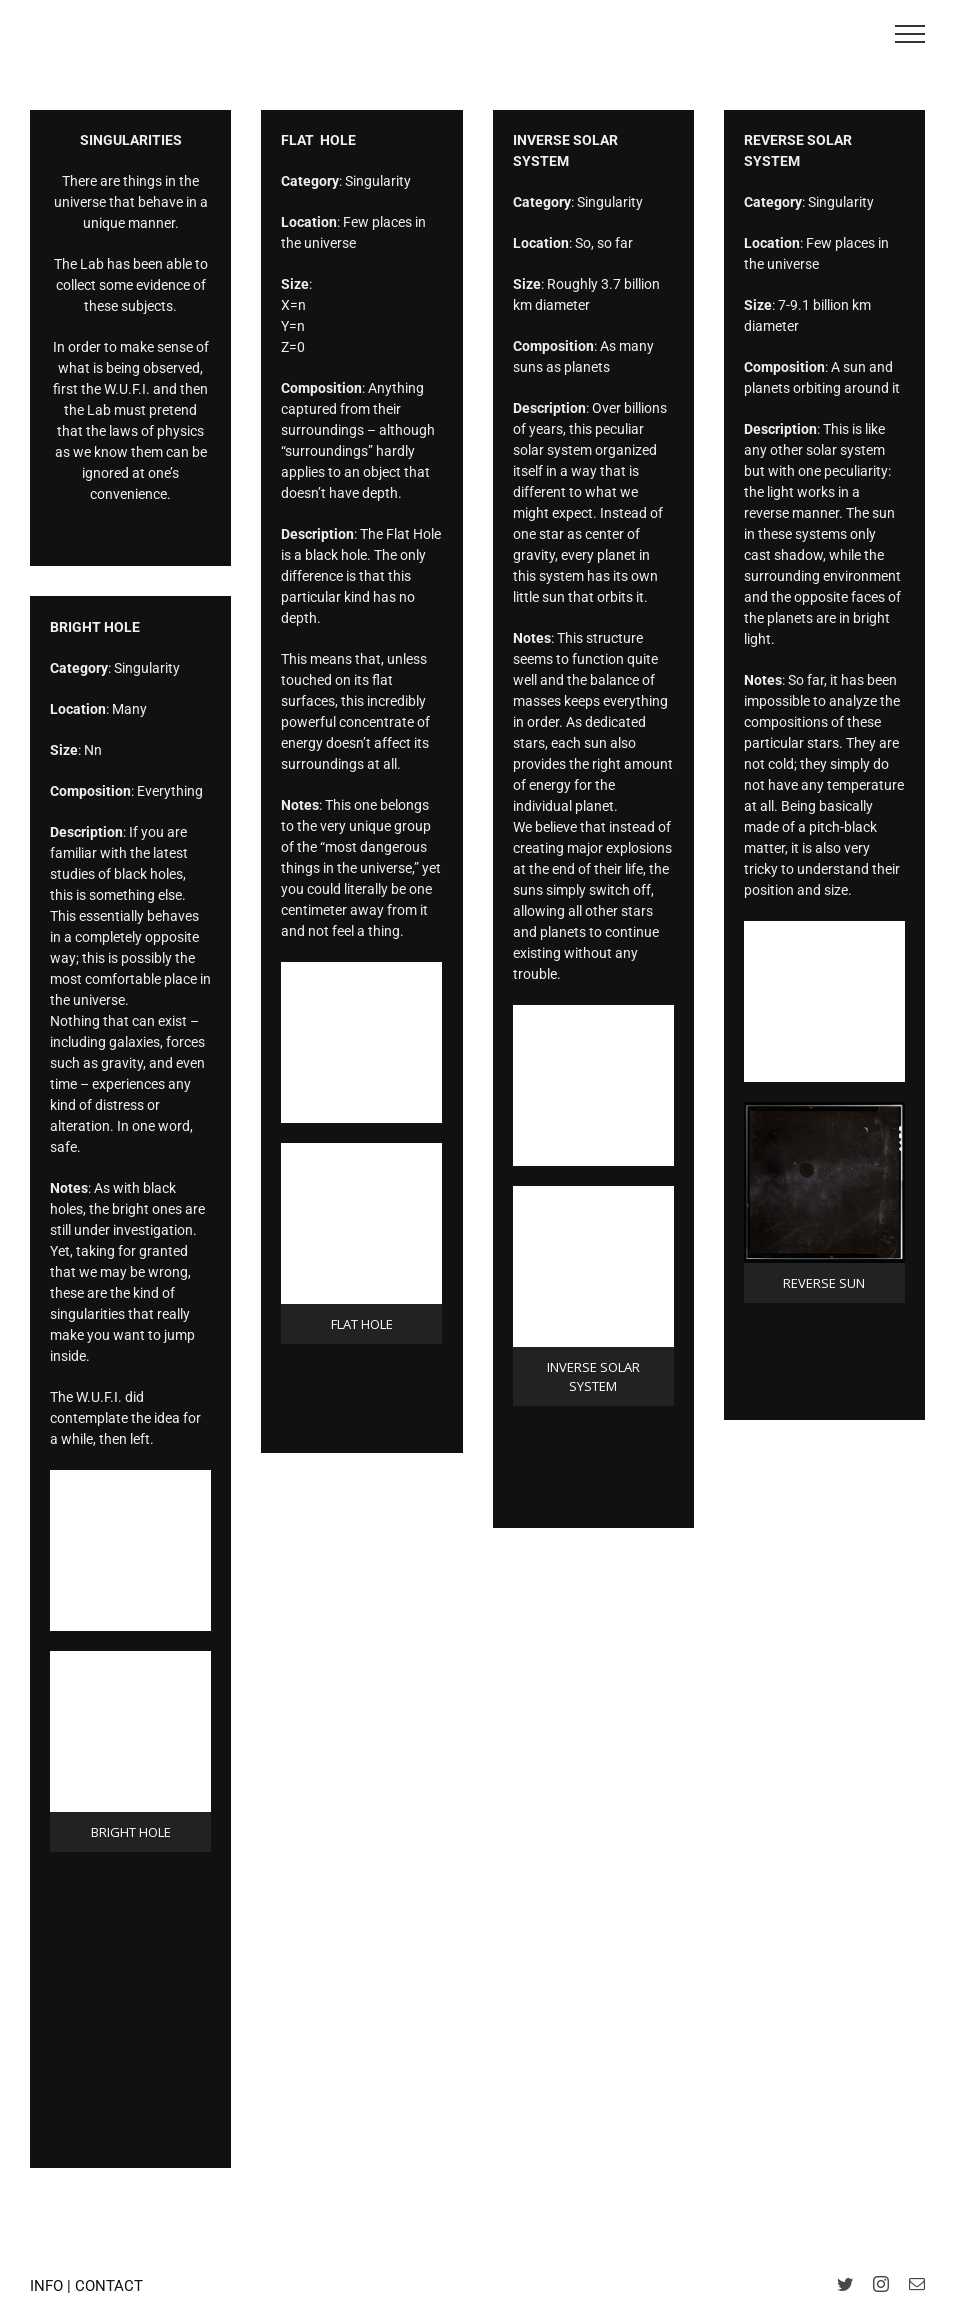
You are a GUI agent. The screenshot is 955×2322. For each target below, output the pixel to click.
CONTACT (109, 2286)
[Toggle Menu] (910, 34)
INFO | (52, 2286)
